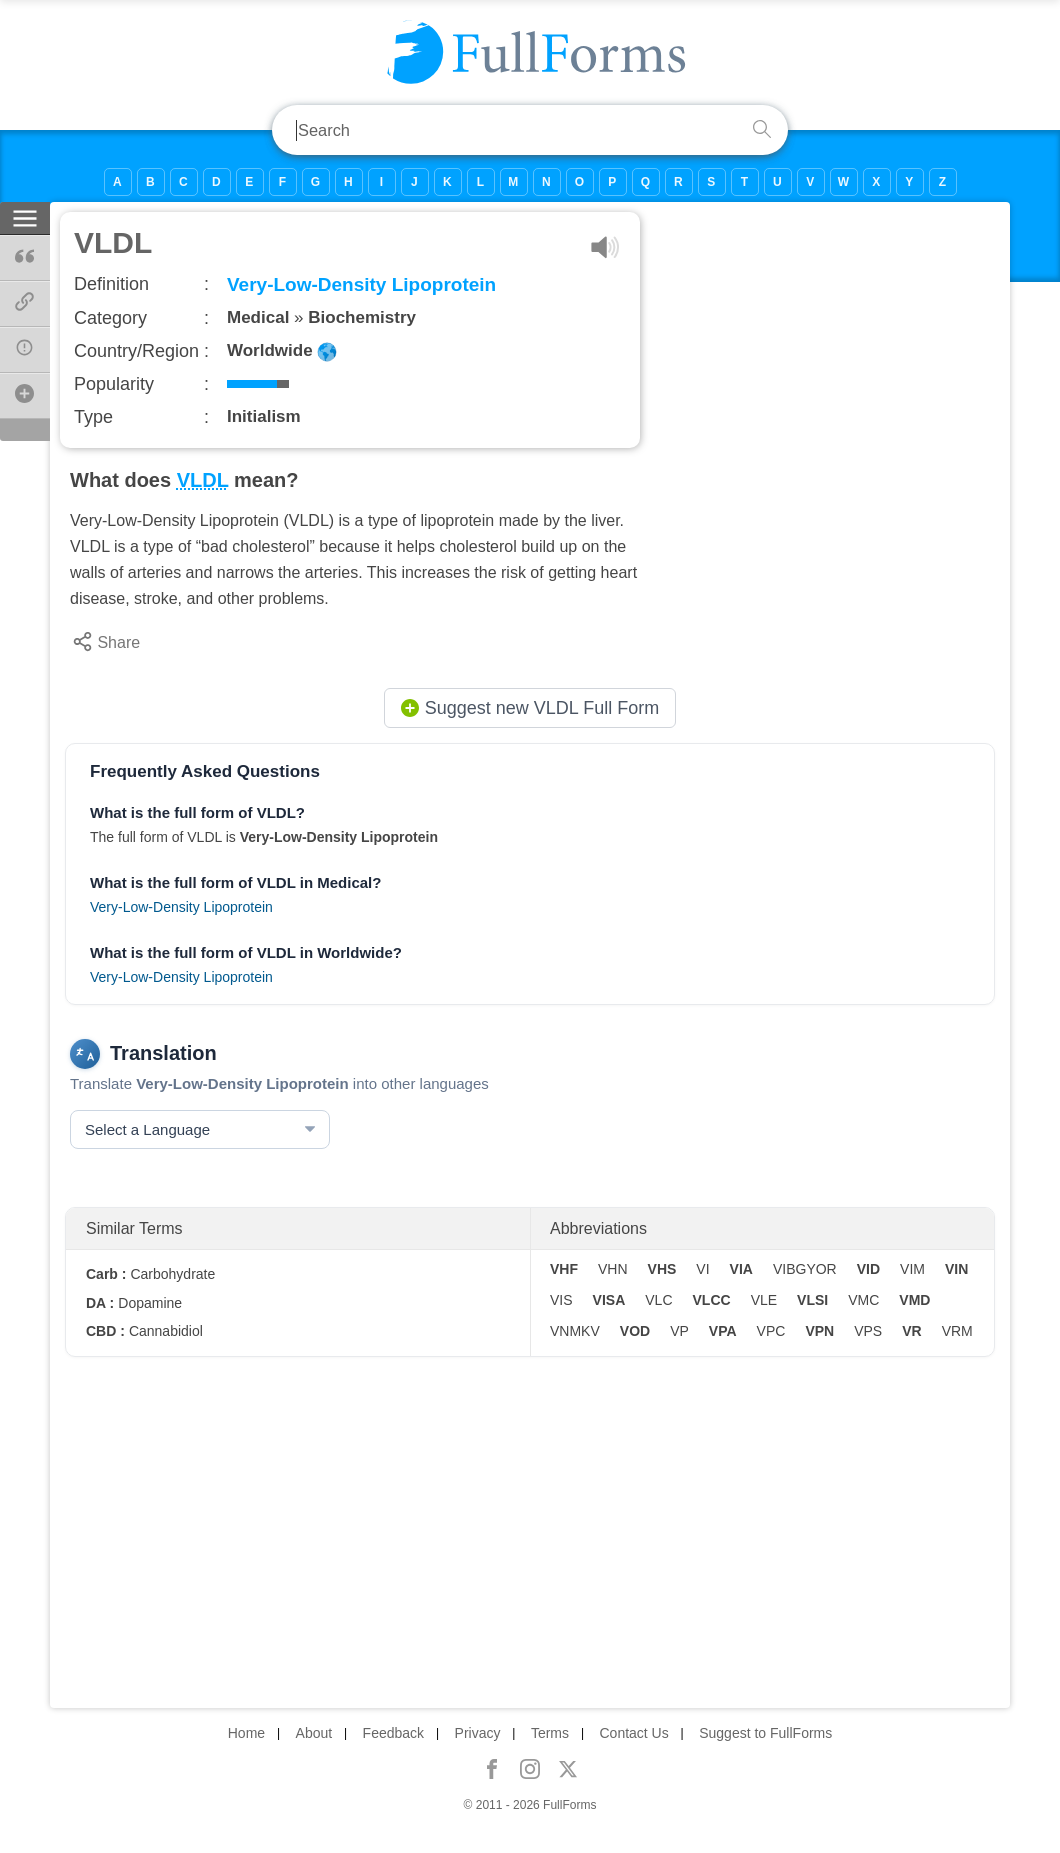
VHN (613, 1269)
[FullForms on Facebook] (492, 1769)
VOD (635, 1331)
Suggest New (32, 401)
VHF (564, 1269)
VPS (868, 1331)
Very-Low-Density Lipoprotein (181, 907)
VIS (561, 1300)
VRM (957, 1331)
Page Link (32, 309)
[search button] (762, 130)
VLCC (712, 1300)
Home (246, 1733)
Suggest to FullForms (765, 1733)
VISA (609, 1300)
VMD (914, 1300)
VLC (658, 1300)
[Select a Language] (200, 1129)
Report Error (32, 355)
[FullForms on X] (568, 1769)
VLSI (812, 1300)
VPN (819, 1331)
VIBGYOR (805, 1269)
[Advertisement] (832, 352)
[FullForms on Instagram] (530, 1769)
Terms (550, 1733)
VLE (764, 1300)
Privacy (478, 1733)
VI (702, 1269)
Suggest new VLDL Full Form (530, 708)
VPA (723, 1331)
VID (868, 1269)
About (314, 1733)
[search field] (510, 130)
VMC (863, 1300)
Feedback (393, 1733)
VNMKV (575, 1331)
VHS (662, 1269)
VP (679, 1331)
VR (911, 1331)
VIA (741, 1269)
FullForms (569, 1805)
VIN (956, 1269)
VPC (771, 1331)
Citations (32, 256)
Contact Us (633, 1733)
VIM (912, 1269)
